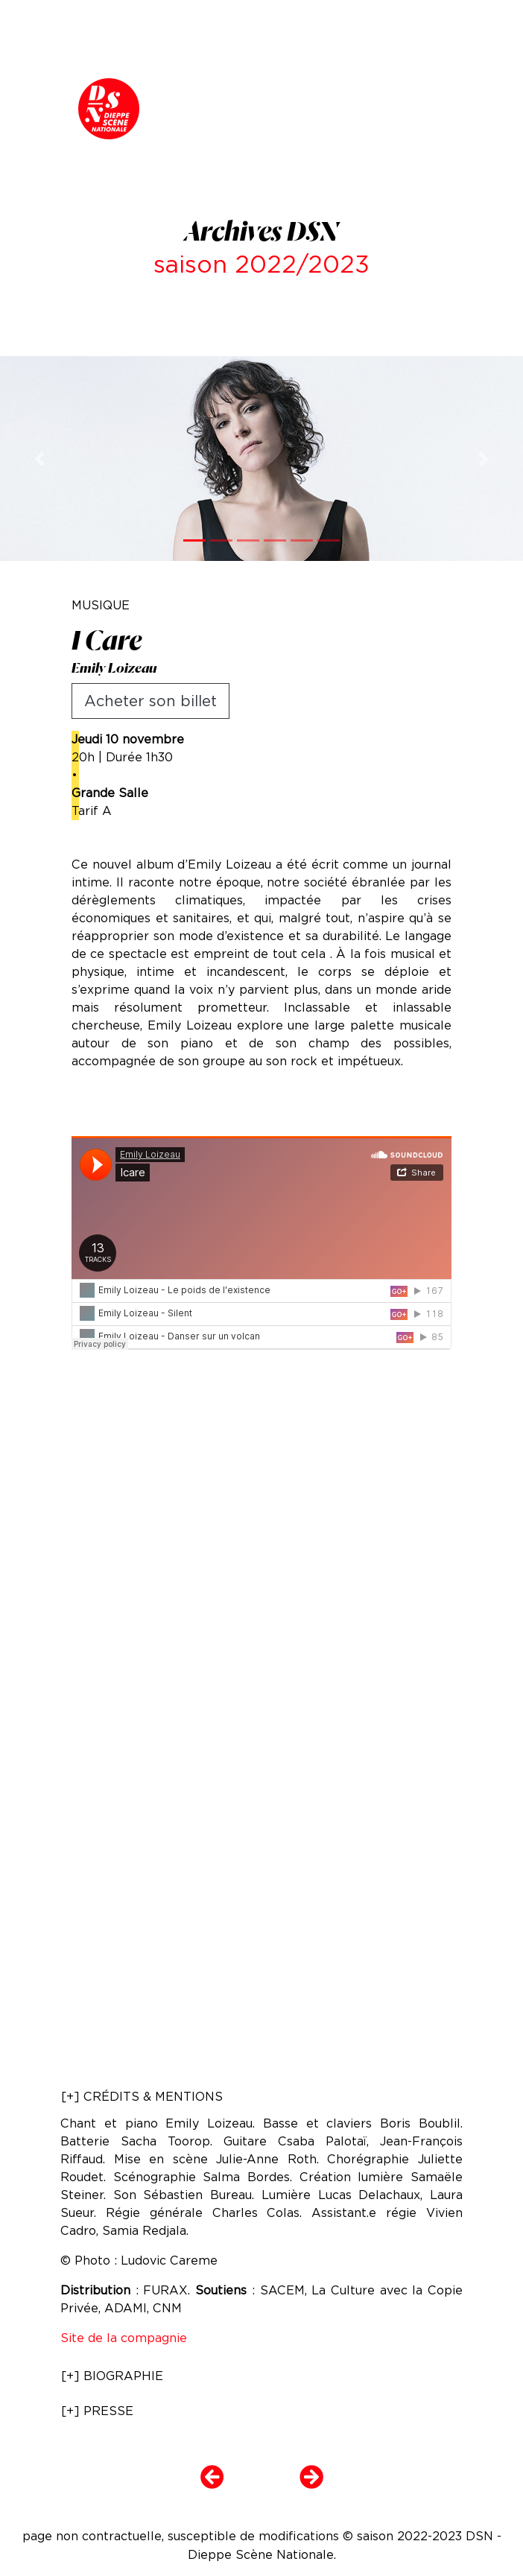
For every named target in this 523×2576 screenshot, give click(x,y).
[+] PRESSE (97, 2411)
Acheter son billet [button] (150, 701)
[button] (39, 458)
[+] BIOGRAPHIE (112, 2376)
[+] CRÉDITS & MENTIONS (142, 2097)
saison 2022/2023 (261, 264)
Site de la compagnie (123, 2338)
